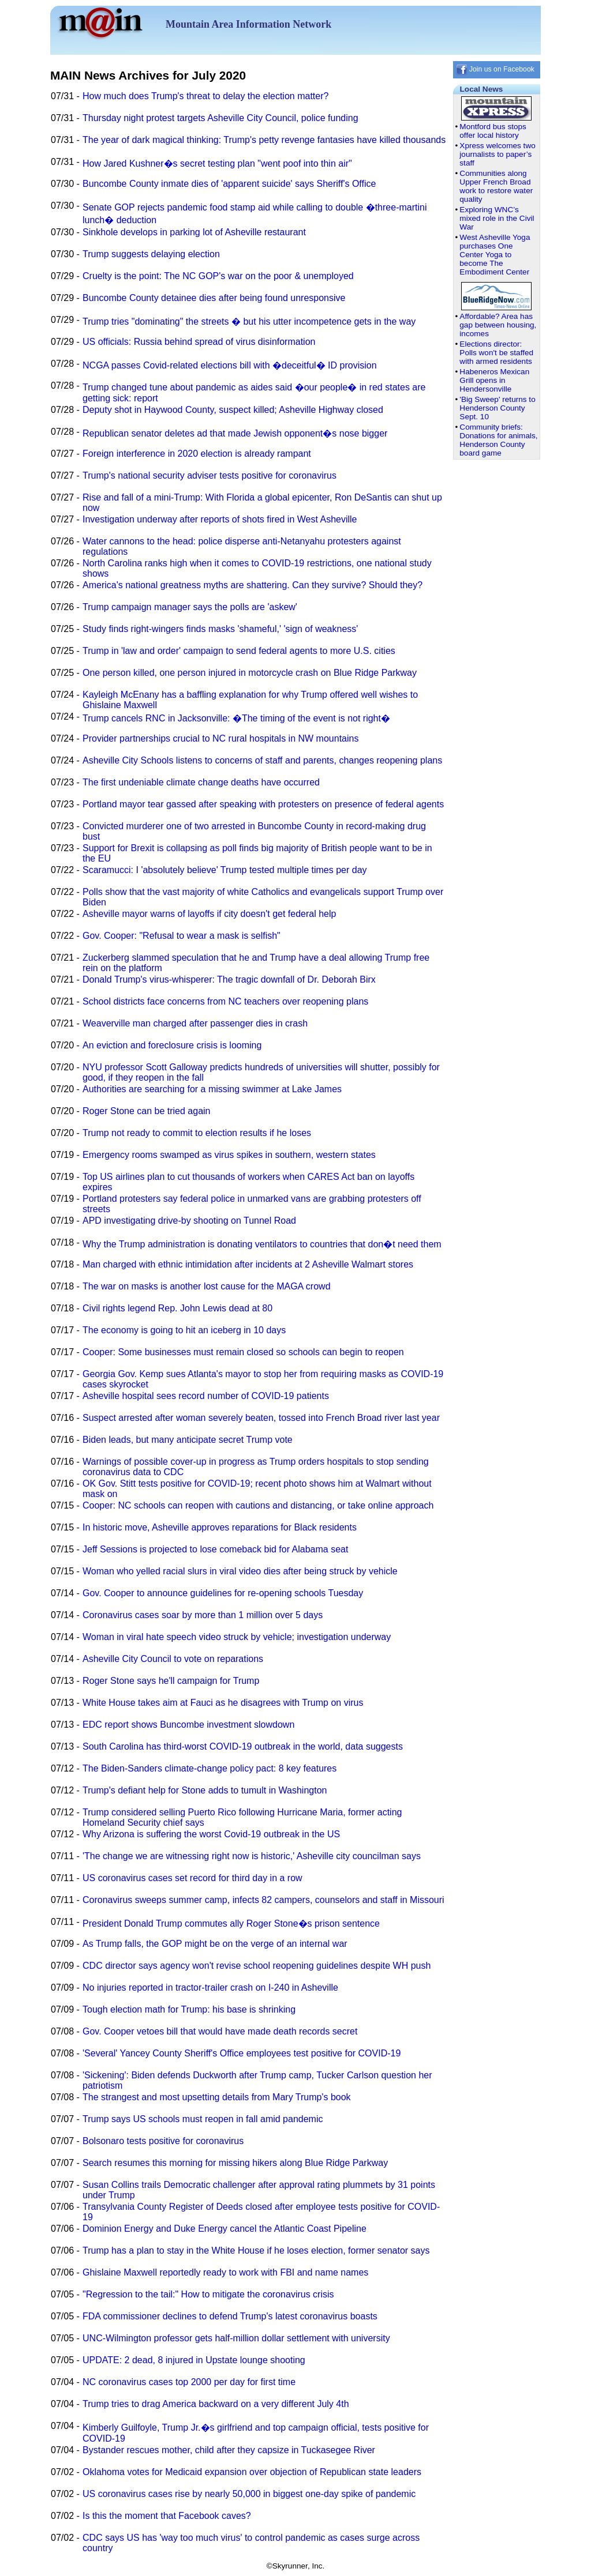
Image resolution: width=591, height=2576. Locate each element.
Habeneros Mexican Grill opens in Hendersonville (494, 380)
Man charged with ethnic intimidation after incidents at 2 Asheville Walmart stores (248, 1264)
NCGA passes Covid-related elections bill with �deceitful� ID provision (230, 365)
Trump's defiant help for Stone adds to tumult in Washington (205, 1790)
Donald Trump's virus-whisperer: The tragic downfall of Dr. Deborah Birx (229, 979)
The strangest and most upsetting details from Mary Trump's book (217, 2097)
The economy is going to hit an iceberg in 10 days (184, 1330)
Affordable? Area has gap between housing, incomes (497, 325)
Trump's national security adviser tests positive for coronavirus (209, 475)
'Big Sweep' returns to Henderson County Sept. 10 (497, 408)
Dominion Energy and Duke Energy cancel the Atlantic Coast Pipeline (224, 2228)
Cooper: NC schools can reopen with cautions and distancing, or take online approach (258, 1505)
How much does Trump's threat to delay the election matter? (205, 96)
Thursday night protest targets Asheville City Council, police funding (220, 118)
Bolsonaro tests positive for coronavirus (163, 2141)
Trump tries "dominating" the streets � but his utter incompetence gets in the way (249, 321)
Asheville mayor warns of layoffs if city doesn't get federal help (209, 914)
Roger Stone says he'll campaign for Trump (171, 1681)
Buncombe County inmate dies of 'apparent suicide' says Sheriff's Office (229, 184)
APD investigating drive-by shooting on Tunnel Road (189, 1220)
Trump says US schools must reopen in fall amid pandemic (203, 2119)
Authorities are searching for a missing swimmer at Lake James (212, 1089)
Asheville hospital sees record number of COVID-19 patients (206, 1396)
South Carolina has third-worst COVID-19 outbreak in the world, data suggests (243, 1746)
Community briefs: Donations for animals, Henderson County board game (498, 440)
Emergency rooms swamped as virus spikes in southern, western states (229, 1155)
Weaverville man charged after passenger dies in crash (195, 1023)
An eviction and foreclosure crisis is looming (172, 1045)
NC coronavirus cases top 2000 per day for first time (189, 2382)
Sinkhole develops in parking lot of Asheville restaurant (194, 232)
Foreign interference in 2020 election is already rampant (197, 453)
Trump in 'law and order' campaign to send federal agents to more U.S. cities (239, 651)
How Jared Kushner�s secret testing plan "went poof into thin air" (217, 163)
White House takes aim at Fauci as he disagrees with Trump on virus (223, 1703)
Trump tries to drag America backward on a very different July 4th (216, 2404)
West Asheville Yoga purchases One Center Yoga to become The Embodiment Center (494, 254)
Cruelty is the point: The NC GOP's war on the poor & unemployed (218, 276)
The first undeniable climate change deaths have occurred (201, 782)
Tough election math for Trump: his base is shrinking (189, 2009)
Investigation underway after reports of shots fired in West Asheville (220, 519)
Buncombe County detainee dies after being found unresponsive (214, 298)
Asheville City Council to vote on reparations (173, 1659)
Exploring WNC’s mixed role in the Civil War (496, 218)
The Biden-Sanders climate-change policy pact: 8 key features (209, 1768)
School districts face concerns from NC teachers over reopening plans (225, 1001)
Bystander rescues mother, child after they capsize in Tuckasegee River (229, 2450)
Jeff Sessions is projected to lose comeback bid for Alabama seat (215, 1549)
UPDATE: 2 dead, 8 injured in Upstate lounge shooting (194, 2360)
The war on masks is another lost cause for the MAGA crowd (207, 1286)
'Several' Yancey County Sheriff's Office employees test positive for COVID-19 (242, 2053)
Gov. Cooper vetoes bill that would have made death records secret (220, 2031)
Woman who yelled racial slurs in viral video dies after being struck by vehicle (240, 1571)
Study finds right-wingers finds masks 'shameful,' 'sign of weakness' (220, 629)
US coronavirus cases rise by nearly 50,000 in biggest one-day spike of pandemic (249, 2494)
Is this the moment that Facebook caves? (167, 2516)
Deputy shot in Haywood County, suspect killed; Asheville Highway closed (233, 410)
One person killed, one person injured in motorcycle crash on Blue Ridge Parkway (250, 673)
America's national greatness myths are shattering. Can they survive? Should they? (252, 585)
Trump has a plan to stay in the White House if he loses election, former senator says (256, 2250)
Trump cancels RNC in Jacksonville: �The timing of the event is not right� (236, 718)
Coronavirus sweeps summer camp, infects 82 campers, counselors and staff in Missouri (263, 1900)
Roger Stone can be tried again (146, 1111)
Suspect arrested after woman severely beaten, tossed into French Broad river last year (261, 1418)
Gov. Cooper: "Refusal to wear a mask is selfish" (181, 936)
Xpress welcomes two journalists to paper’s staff (497, 154)
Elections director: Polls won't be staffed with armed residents (496, 353)
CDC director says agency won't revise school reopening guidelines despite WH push (257, 1965)
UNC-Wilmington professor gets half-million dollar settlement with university (236, 2338)
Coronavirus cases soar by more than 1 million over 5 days (203, 1615)
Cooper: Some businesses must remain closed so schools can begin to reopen (243, 1352)
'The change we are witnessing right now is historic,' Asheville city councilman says (252, 1856)
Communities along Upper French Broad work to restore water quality (496, 186)
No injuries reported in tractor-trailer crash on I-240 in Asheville (210, 1987)
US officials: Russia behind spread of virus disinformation (199, 342)
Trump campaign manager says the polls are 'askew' (190, 607)
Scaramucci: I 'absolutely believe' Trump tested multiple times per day (225, 870)
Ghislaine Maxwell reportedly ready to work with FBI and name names (225, 2272)
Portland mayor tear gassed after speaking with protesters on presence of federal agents (263, 804)
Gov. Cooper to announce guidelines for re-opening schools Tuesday (223, 1593)
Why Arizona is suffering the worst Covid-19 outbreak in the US (211, 1834)
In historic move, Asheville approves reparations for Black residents (220, 1527)
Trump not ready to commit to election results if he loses (197, 1133)
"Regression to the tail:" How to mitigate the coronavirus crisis (208, 2294)
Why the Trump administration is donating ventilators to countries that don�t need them (262, 1244)
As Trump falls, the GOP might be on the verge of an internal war (215, 1944)
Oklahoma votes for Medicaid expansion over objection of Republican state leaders (252, 2472)
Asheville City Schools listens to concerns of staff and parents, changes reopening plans (262, 760)
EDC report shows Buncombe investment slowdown (188, 1724)
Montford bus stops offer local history (492, 131)
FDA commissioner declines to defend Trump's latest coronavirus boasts (230, 2316)
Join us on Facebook (495, 69)
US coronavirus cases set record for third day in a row (192, 1878)
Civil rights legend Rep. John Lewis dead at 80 (177, 1308)
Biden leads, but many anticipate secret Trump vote (188, 1440)
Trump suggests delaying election (151, 254)
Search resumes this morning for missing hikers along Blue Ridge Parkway (235, 2163)
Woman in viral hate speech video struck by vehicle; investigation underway (237, 1637)
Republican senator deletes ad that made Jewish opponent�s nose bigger (235, 433)
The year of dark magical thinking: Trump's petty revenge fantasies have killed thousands (264, 140)
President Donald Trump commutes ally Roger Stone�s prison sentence (231, 1923)
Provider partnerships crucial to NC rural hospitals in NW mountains (220, 738)
